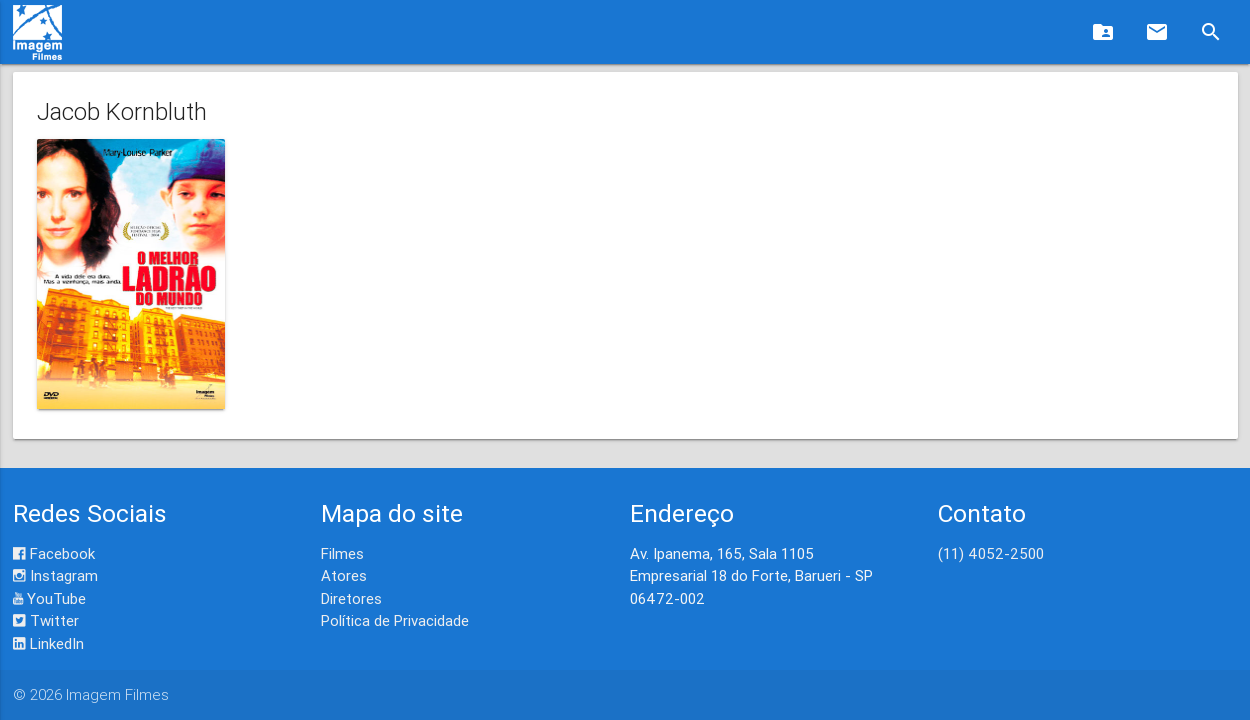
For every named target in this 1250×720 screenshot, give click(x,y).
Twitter (46, 620)
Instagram (55, 575)
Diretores (351, 598)
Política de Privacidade (395, 620)
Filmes (342, 553)
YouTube (49, 598)
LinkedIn (48, 643)
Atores (344, 575)
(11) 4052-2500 (991, 553)
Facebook (54, 553)
